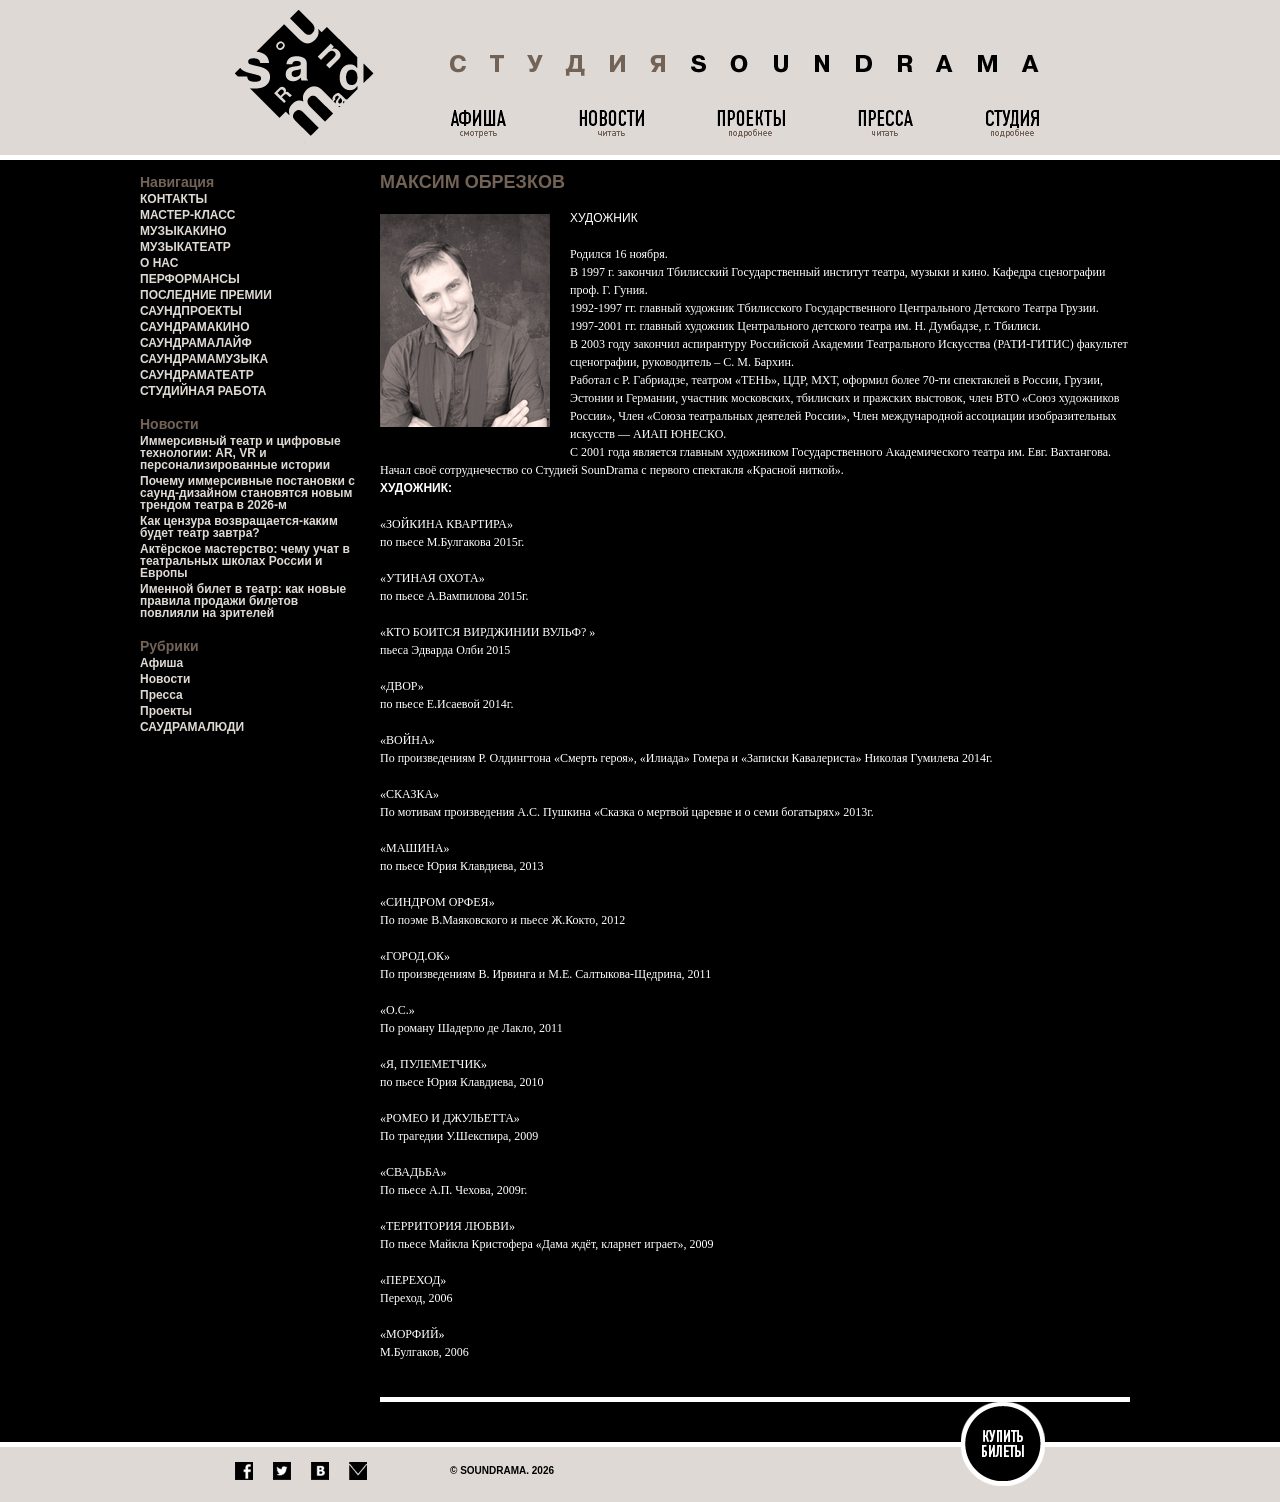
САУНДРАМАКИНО (194, 327)
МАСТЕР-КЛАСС (188, 215)
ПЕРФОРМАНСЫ (190, 279)
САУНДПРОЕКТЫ (191, 311)
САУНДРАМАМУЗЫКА (204, 359)
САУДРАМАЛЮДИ (192, 727)
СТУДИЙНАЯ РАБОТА (203, 391)
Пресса (161, 695)
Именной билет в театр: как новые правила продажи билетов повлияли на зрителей (243, 601)
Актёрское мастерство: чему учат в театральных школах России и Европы (245, 561)
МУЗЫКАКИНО (183, 231)
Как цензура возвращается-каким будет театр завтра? (239, 527)
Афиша (161, 663)
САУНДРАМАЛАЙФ (196, 343)
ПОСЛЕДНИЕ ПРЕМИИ (206, 295)
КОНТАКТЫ (173, 199)
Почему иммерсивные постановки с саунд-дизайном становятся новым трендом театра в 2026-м (247, 493)
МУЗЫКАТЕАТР (185, 247)
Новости (165, 679)
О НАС (159, 263)
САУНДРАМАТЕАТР (197, 375)
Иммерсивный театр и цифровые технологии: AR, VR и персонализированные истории (240, 453)
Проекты (166, 711)
